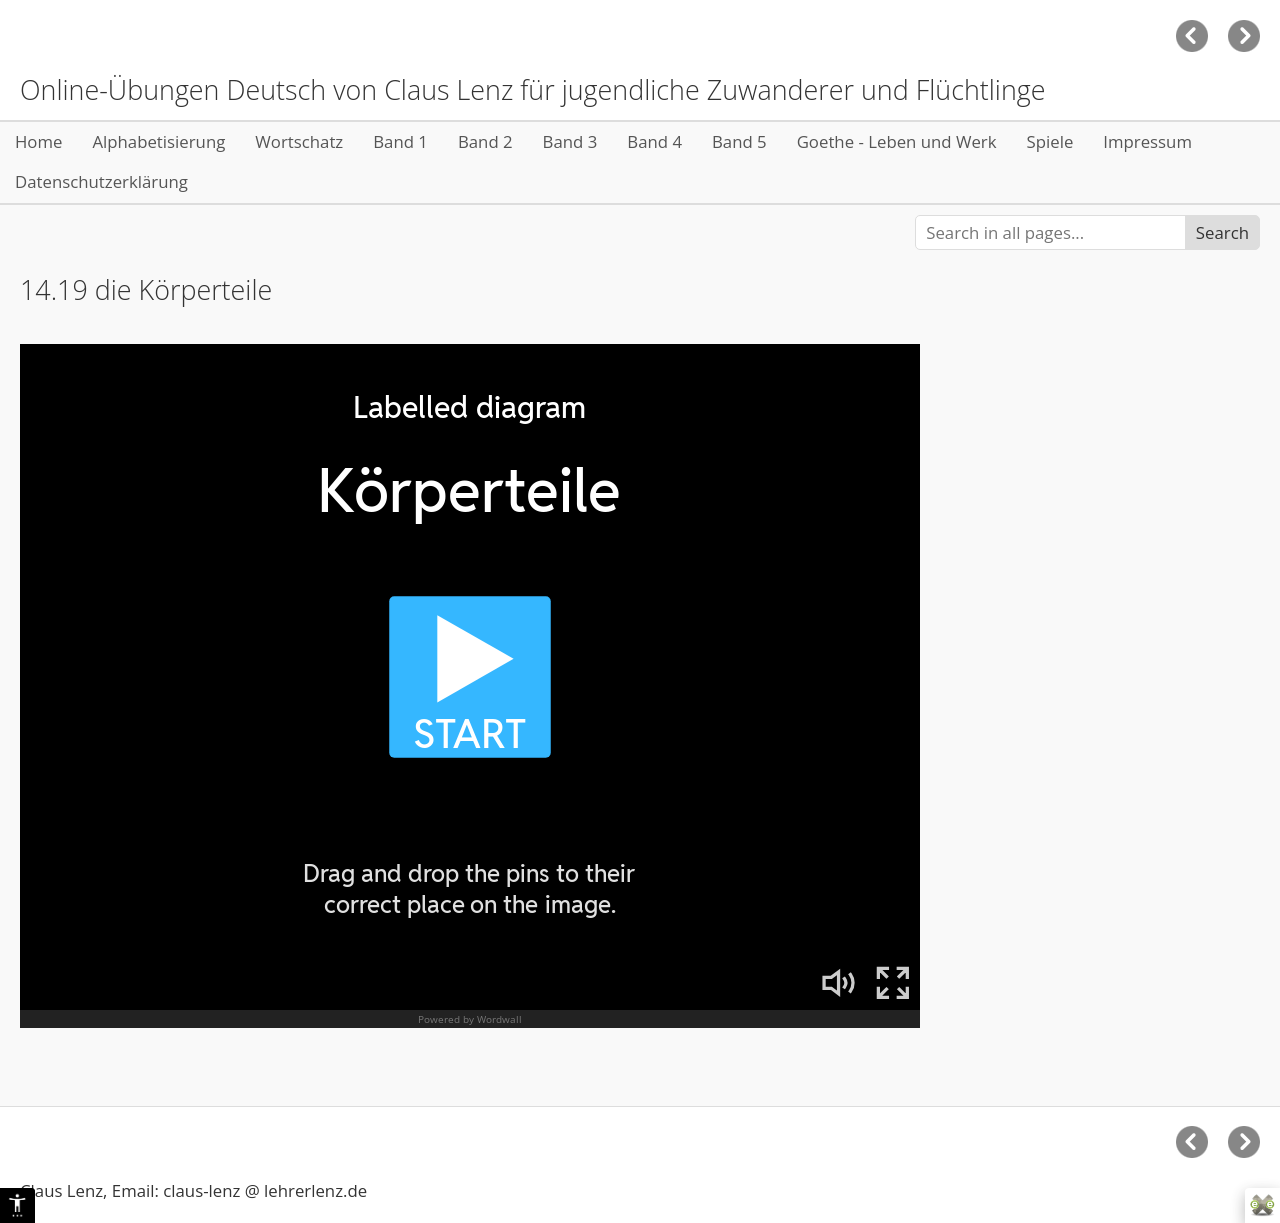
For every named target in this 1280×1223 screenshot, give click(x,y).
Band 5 (739, 141)
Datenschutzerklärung (101, 181)
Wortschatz (299, 141)
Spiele (1050, 141)
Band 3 (570, 141)
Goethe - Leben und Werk (897, 141)
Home (38, 141)
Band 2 (485, 141)
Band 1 (400, 141)
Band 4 (654, 141)
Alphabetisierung (158, 141)
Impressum (1147, 141)
